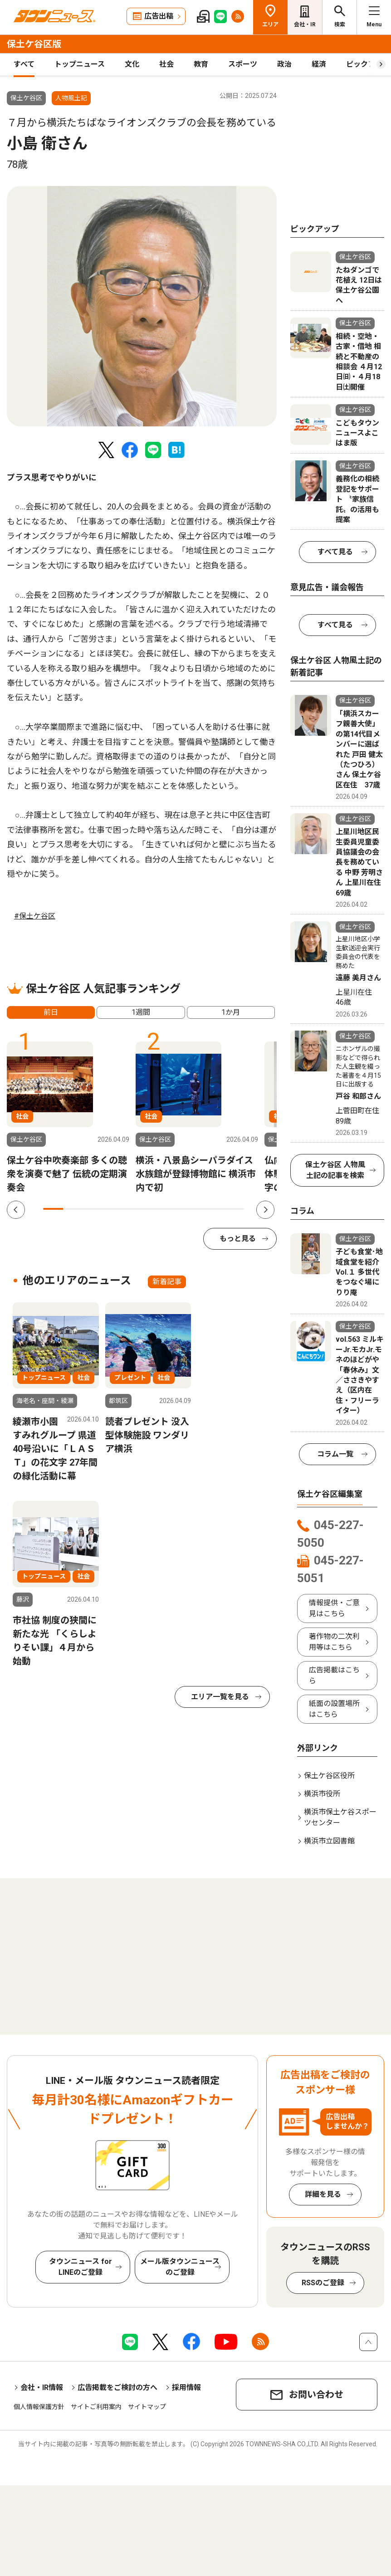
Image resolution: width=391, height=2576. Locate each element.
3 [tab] (93, 1209)
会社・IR (305, 24)
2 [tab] (73, 1209)
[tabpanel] (142, 306)
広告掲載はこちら (334, 1675)
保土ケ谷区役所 (329, 1775)
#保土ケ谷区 (34, 916)
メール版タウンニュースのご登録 (180, 2267)
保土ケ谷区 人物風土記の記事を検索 (335, 1170)
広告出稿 (158, 16)
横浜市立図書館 (329, 1841)
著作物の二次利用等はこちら (334, 1642)
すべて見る (335, 551)
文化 (132, 64)
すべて (24, 64)
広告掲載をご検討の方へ (117, 2387)
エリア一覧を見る (220, 1696)
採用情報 (186, 2387)
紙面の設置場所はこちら (334, 1709)
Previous (16, 1210)
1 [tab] (53, 1209)
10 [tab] (234, 1209)
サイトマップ (147, 2406)
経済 (319, 64)
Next (265, 1210)
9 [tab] (214, 1209)
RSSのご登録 (323, 2282)
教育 (201, 64)
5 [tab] (133, 1209)
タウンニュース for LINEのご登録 (80, 2267)
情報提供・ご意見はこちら (334, 1608)
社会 (166, 64)
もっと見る (238, 1238)
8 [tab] (194, 1209)
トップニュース (79, 64)
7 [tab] (174, 1209)
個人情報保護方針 (39, 2406)
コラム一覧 (335, 1454)
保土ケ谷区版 (34, 44)
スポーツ (242, 64)
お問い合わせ (316, 2394)
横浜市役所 (322, 1793)
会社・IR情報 (41, 2387)
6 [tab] (154, 1209)
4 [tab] (113, 1209)
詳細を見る (323, 2194)
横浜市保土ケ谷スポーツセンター (340, 1817)
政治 (284, 64)
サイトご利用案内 (96, 2406)
